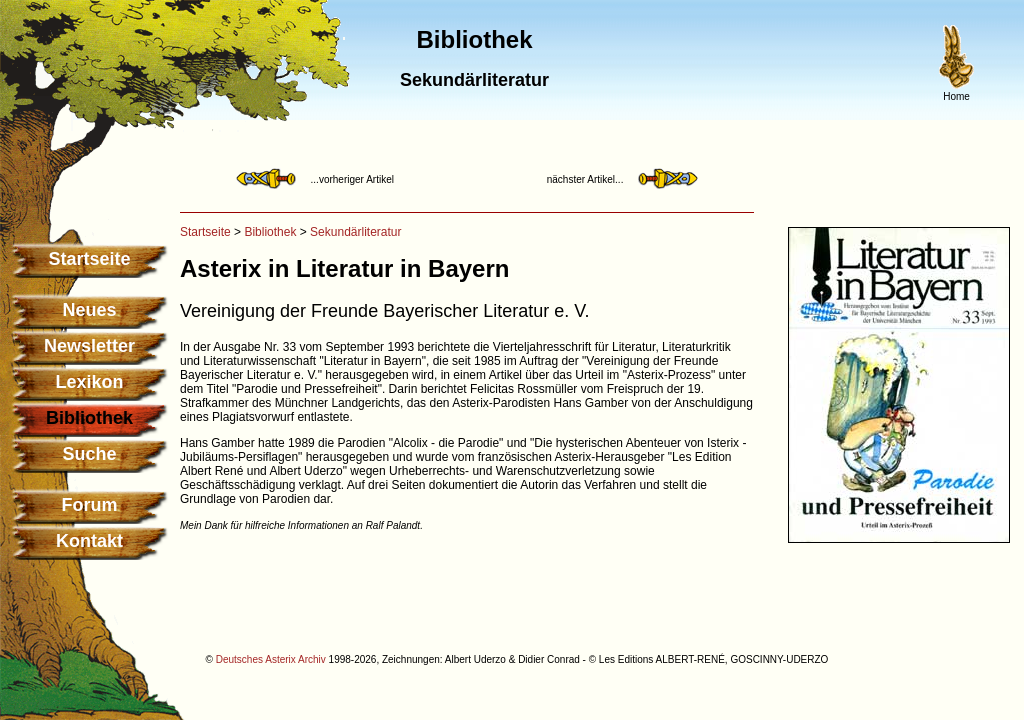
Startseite (89, 259)
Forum (90, 505)
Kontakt (89, 541)
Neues (89, 310)
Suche (89, 454)
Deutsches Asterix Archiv (271, 659)
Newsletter (89, 346)
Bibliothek (270, 232)
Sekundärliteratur (355, 232)
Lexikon (89, 382)
